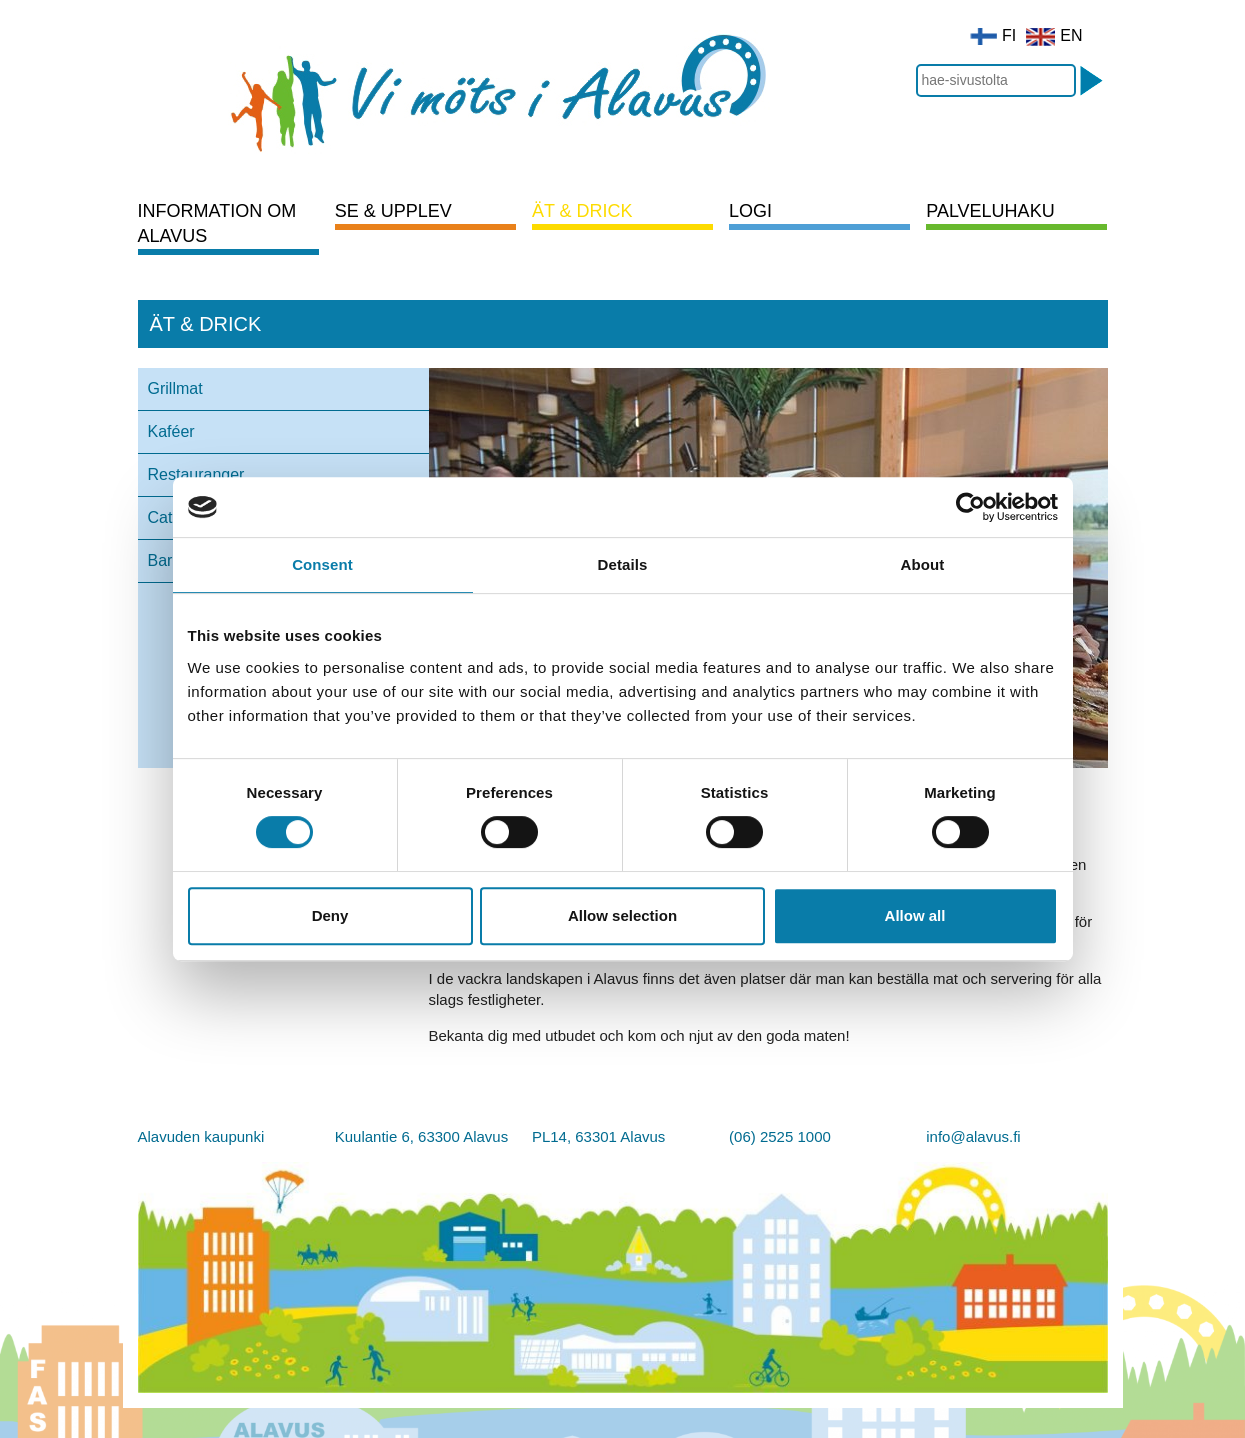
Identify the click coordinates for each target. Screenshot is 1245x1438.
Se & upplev (393, 211)
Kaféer (171, 431)
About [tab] (923, 564)
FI (993, 35)
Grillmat (175, 388)
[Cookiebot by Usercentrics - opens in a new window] (970, 507)
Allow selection (622, 915)
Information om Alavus (217, 223)
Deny (330, 915)
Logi (750, 211)
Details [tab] (623, 564)
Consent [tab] (322, 564)
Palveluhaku (990, 211)
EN (1054, 35)
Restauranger (196, 474)
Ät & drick (582, 211)
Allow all (915, 915)
